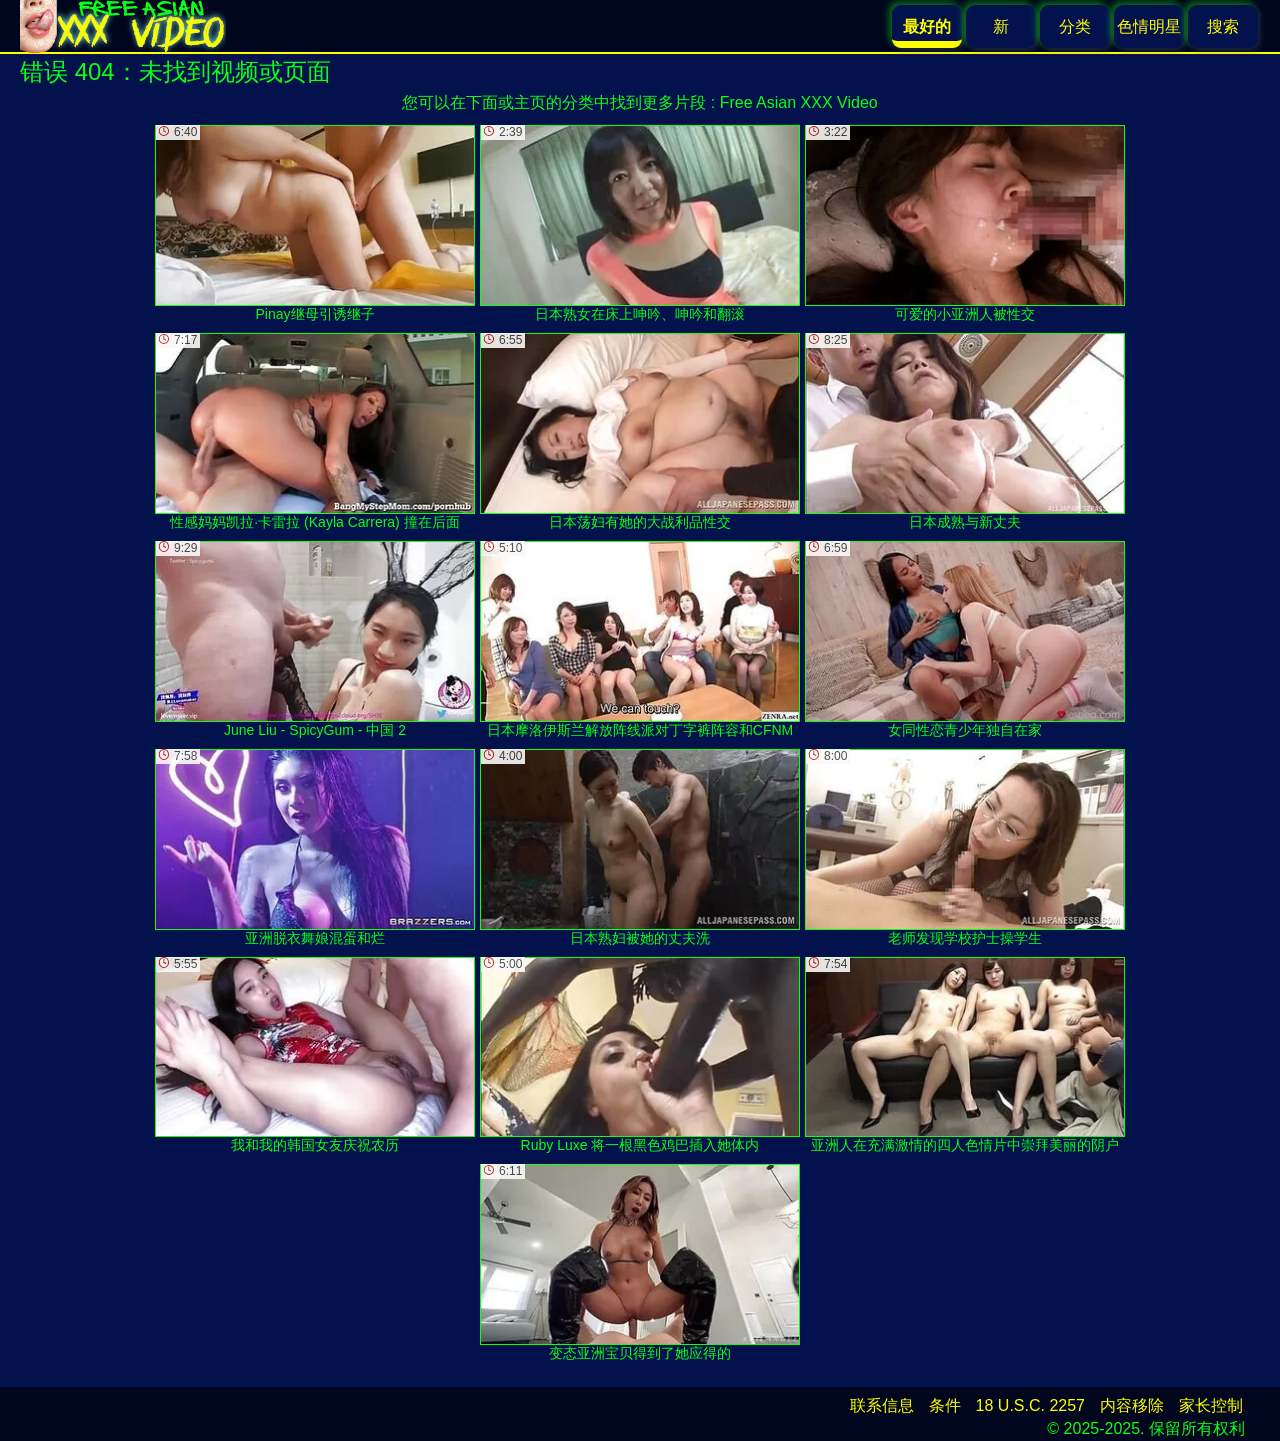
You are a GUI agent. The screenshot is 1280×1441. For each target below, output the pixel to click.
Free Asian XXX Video (799, 102)
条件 (945, 1405)
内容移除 (1132, 1405)
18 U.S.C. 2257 (1030, 1405)
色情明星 (1149, 26)
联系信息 (882, 1405)
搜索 (1223, 26)
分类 (1075, 26)
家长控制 (1211, 1405)
